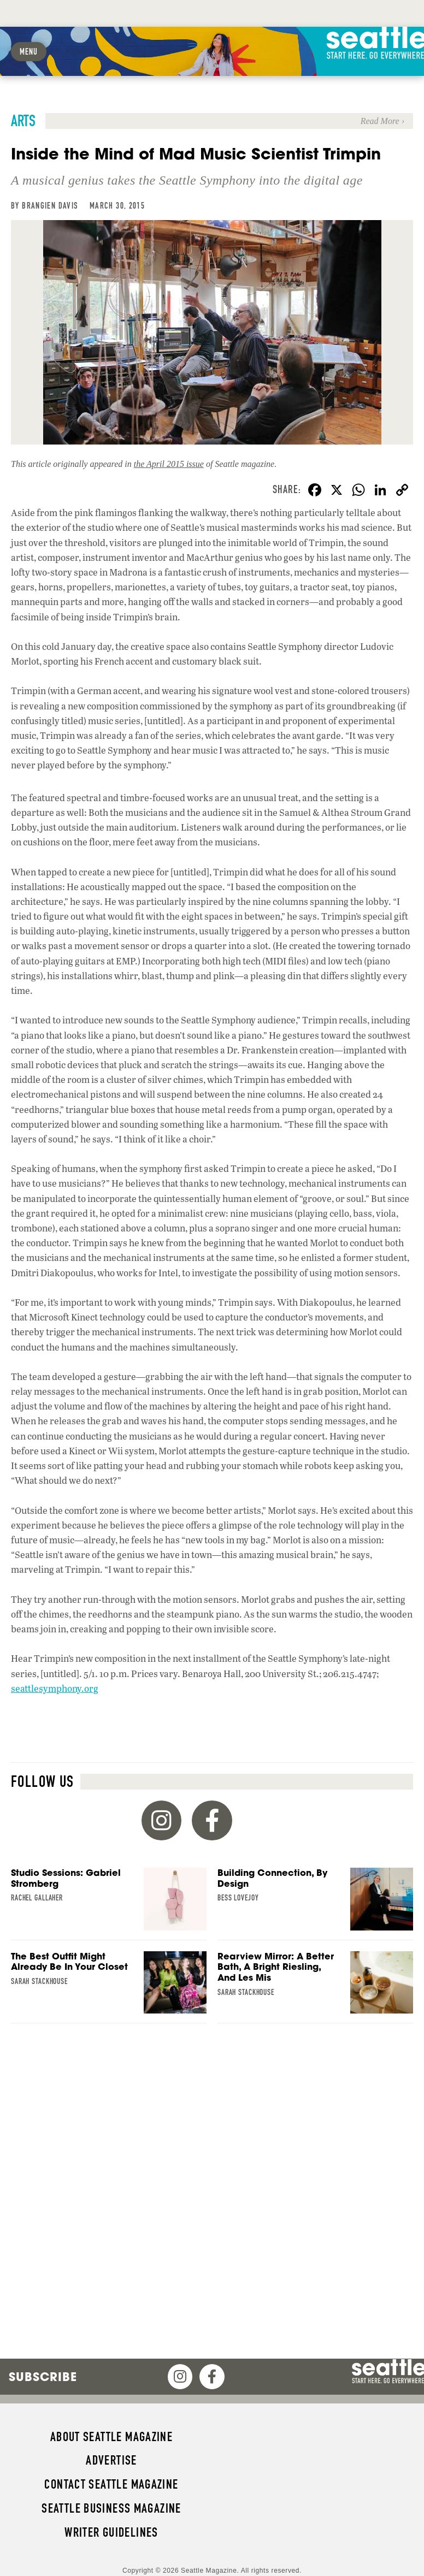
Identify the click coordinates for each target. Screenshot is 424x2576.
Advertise (111, 2460)
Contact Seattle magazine (111, 2484)
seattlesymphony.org (54, 1688)
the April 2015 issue (169, 464)
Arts (23, 121)
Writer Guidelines (111, 2532)
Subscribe (43, 2376)
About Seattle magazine (111, 2436)
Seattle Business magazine (111, 2508)
